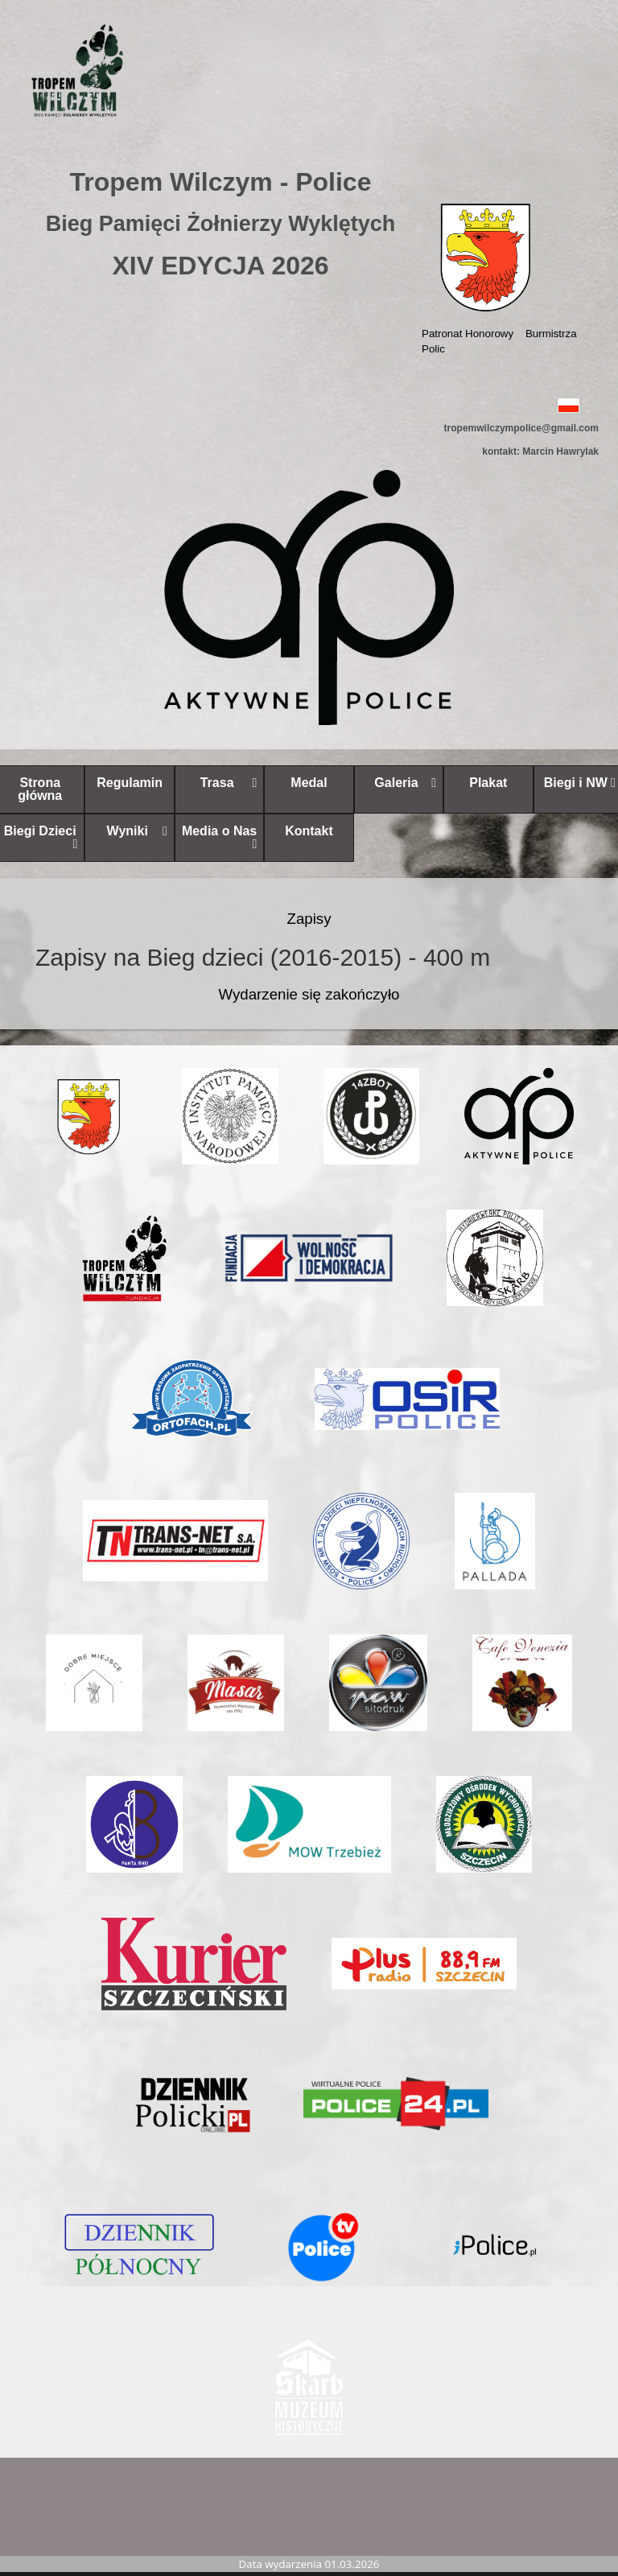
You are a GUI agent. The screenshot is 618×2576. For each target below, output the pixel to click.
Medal (308, 782)
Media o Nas (219, 837)
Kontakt (309, 831)
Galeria (405, 782)
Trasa (229, 782)
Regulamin (130, 782)
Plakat (488, 782)
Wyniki (137, 831)
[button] (309, 404)
